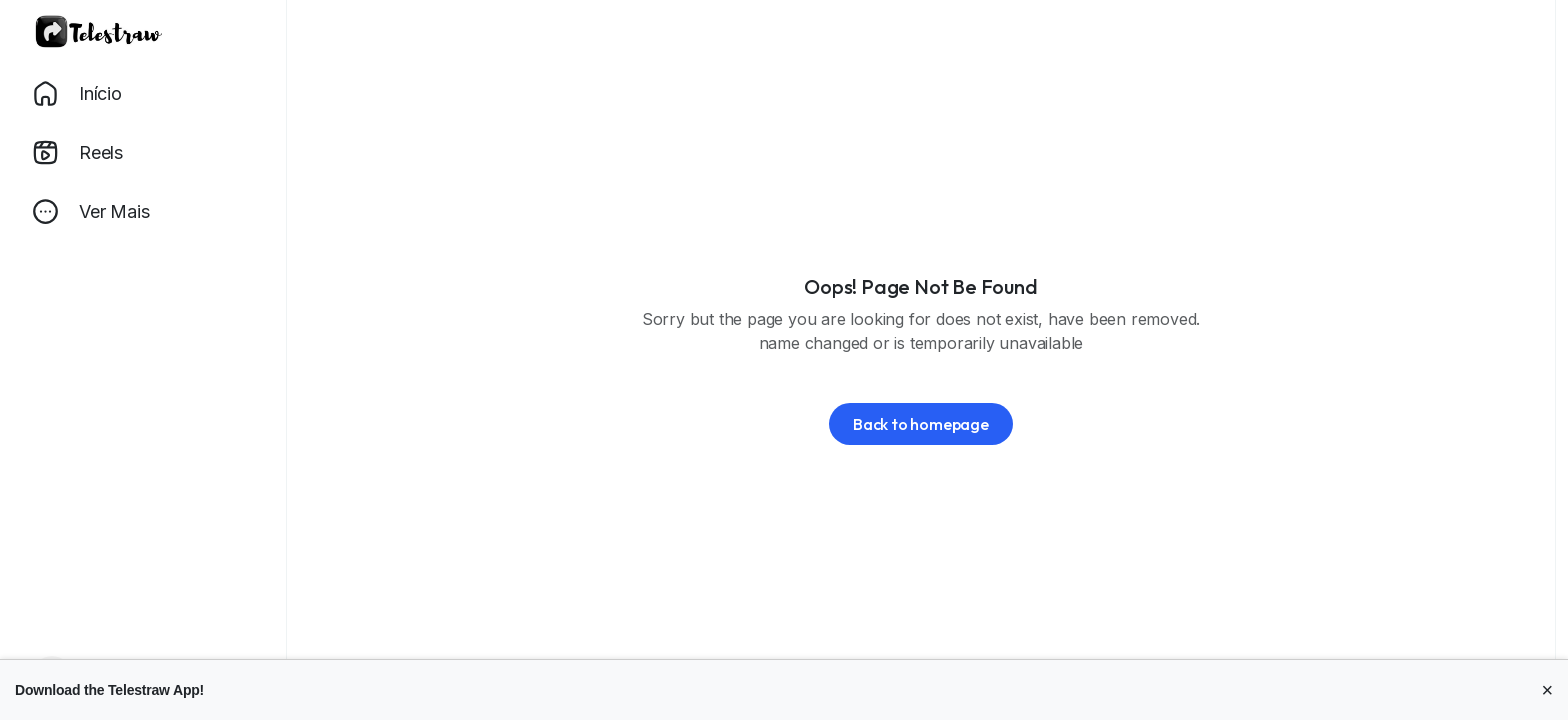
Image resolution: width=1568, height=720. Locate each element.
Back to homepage (921, 424)
